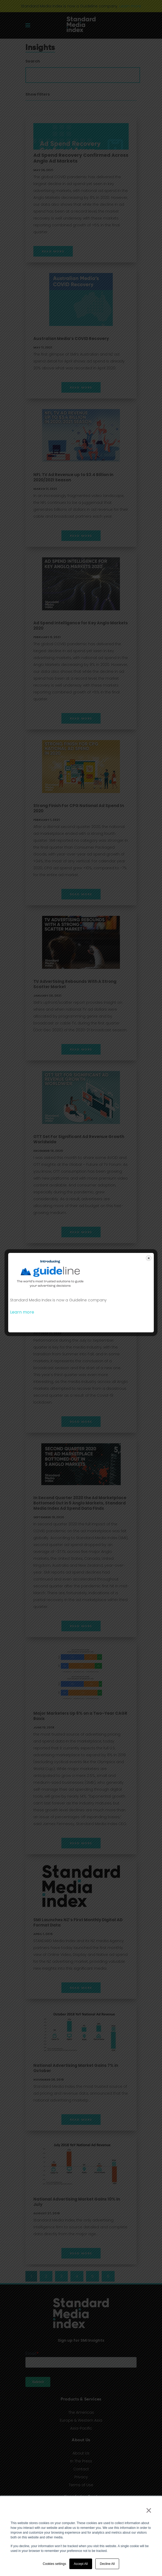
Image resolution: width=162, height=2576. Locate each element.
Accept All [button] (81, 2564)
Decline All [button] (107, 2564)
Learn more (22, 1312)
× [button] (149, 2510)
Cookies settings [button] (54, 2564)
